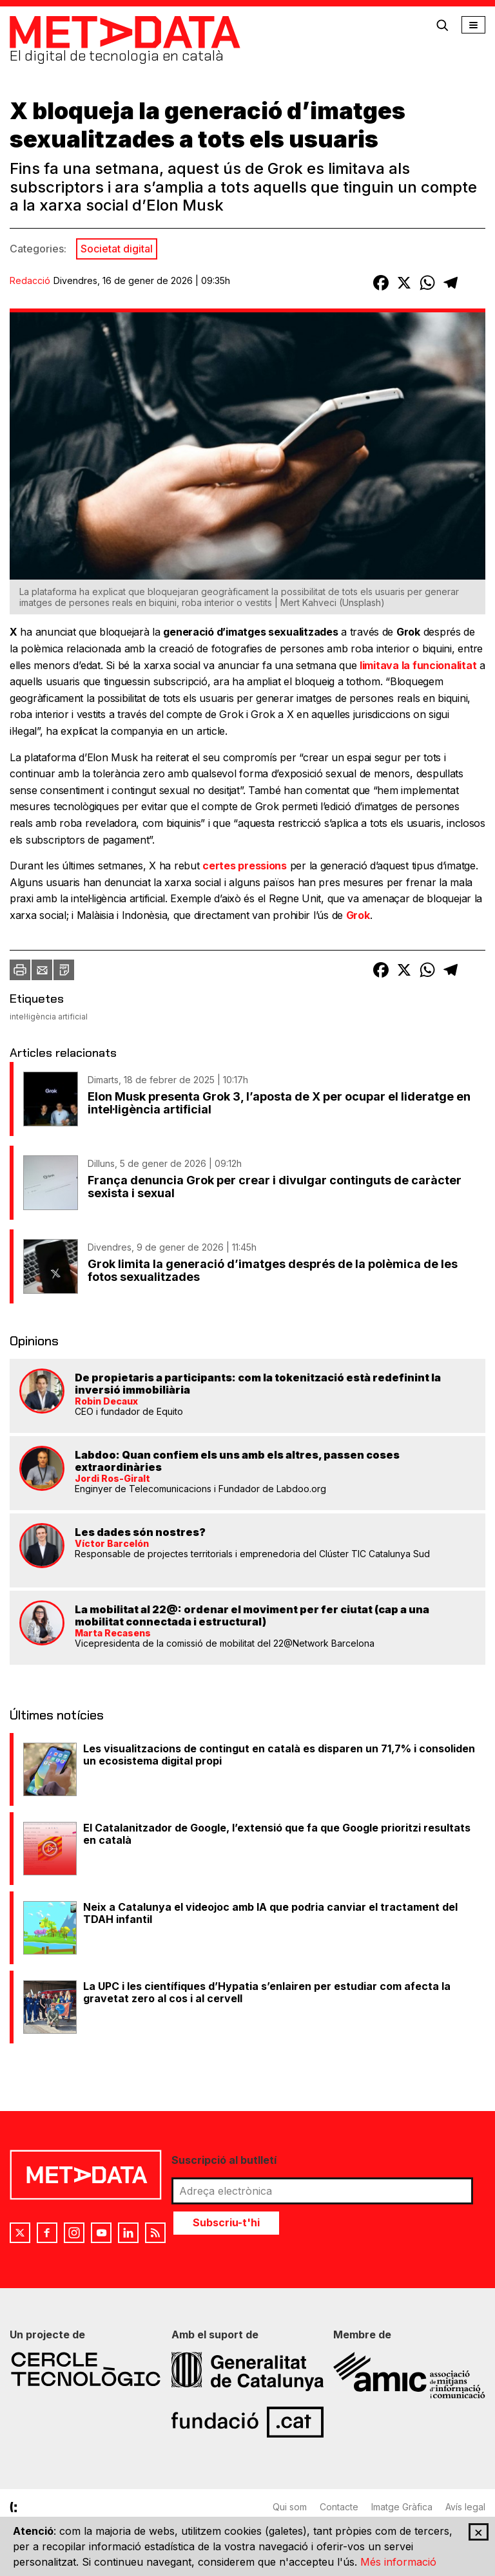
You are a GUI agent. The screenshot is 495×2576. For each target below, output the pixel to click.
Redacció (30, 280)
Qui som (290, 2506)
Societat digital (117, 248)
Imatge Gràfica (401, 2506)
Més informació (398, 2561)
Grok (358, 915)
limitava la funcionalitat (418, 665)
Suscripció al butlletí (224, 2160)
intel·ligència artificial (49, 1016)
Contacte (339, 2506)
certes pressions (244, 865)
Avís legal (465, 2506)
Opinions (34, 1340)
